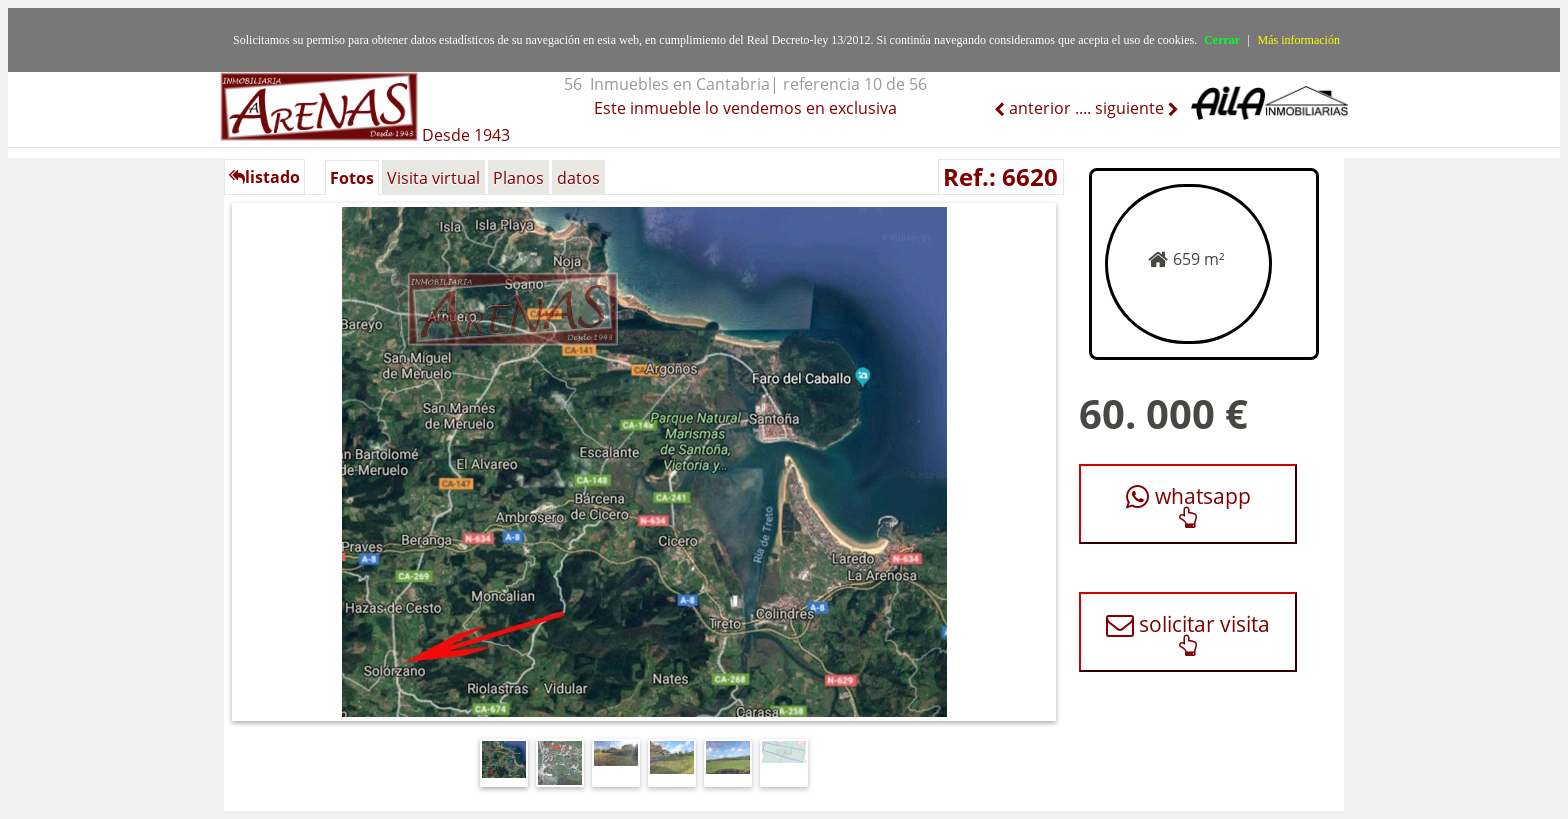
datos (578, 178)
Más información (1299, 40)
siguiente (1131, 108)
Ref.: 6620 (1000, 176)
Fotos (352, 178)
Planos (518, 178)
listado (264, 177)
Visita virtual (433, 178)
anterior (1038, 108)
